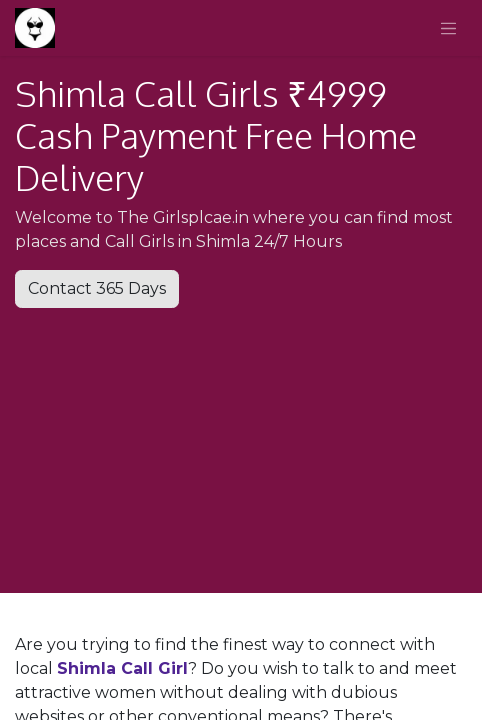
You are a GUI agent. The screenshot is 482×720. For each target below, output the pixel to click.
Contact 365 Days (97, 288)
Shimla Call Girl (122, 668)
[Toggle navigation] (449, 28)
